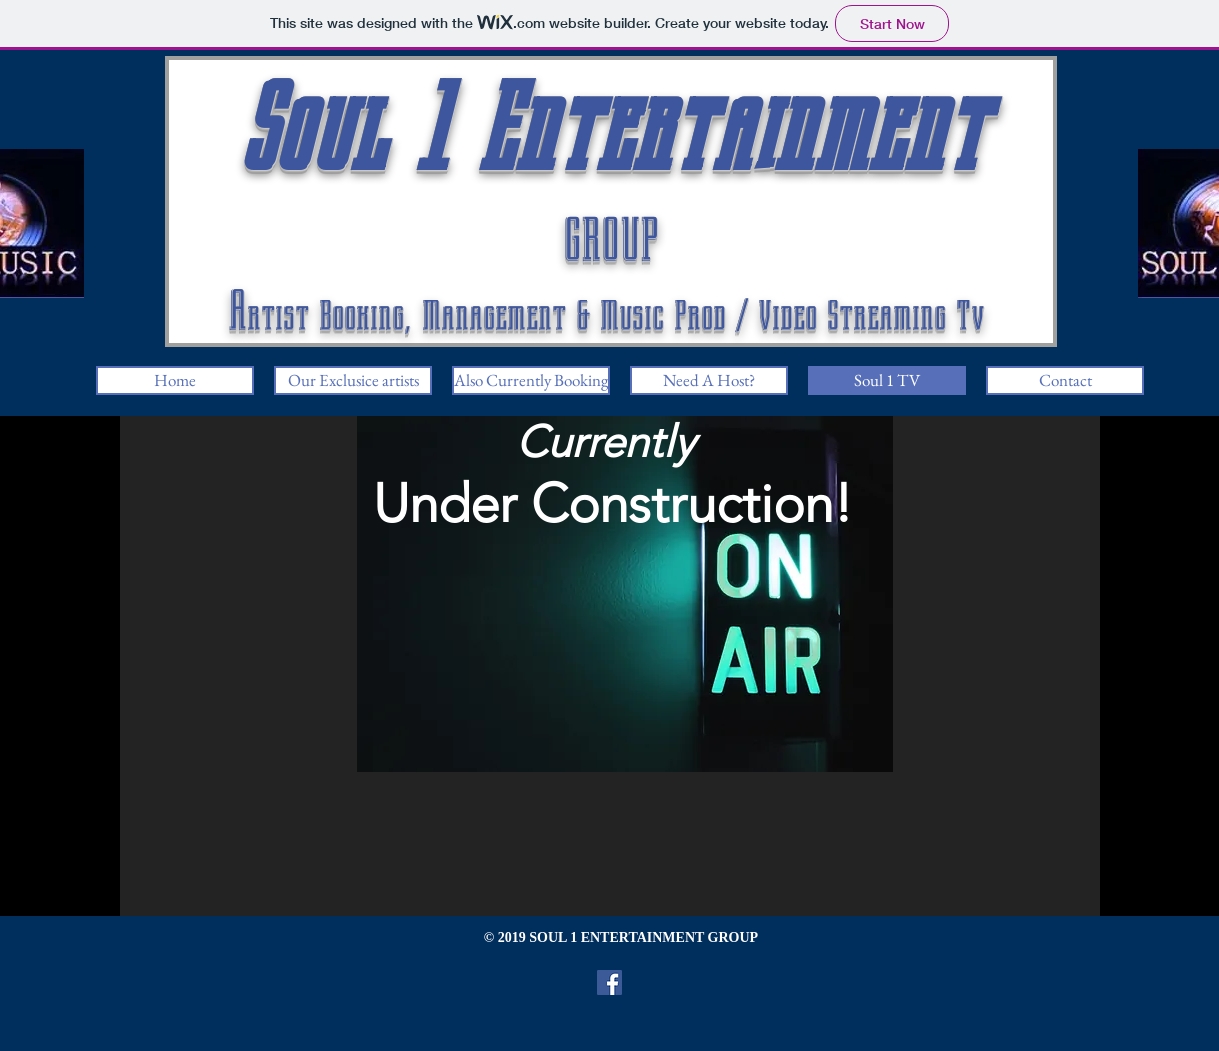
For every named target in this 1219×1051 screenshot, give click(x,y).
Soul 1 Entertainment (611, 129)
